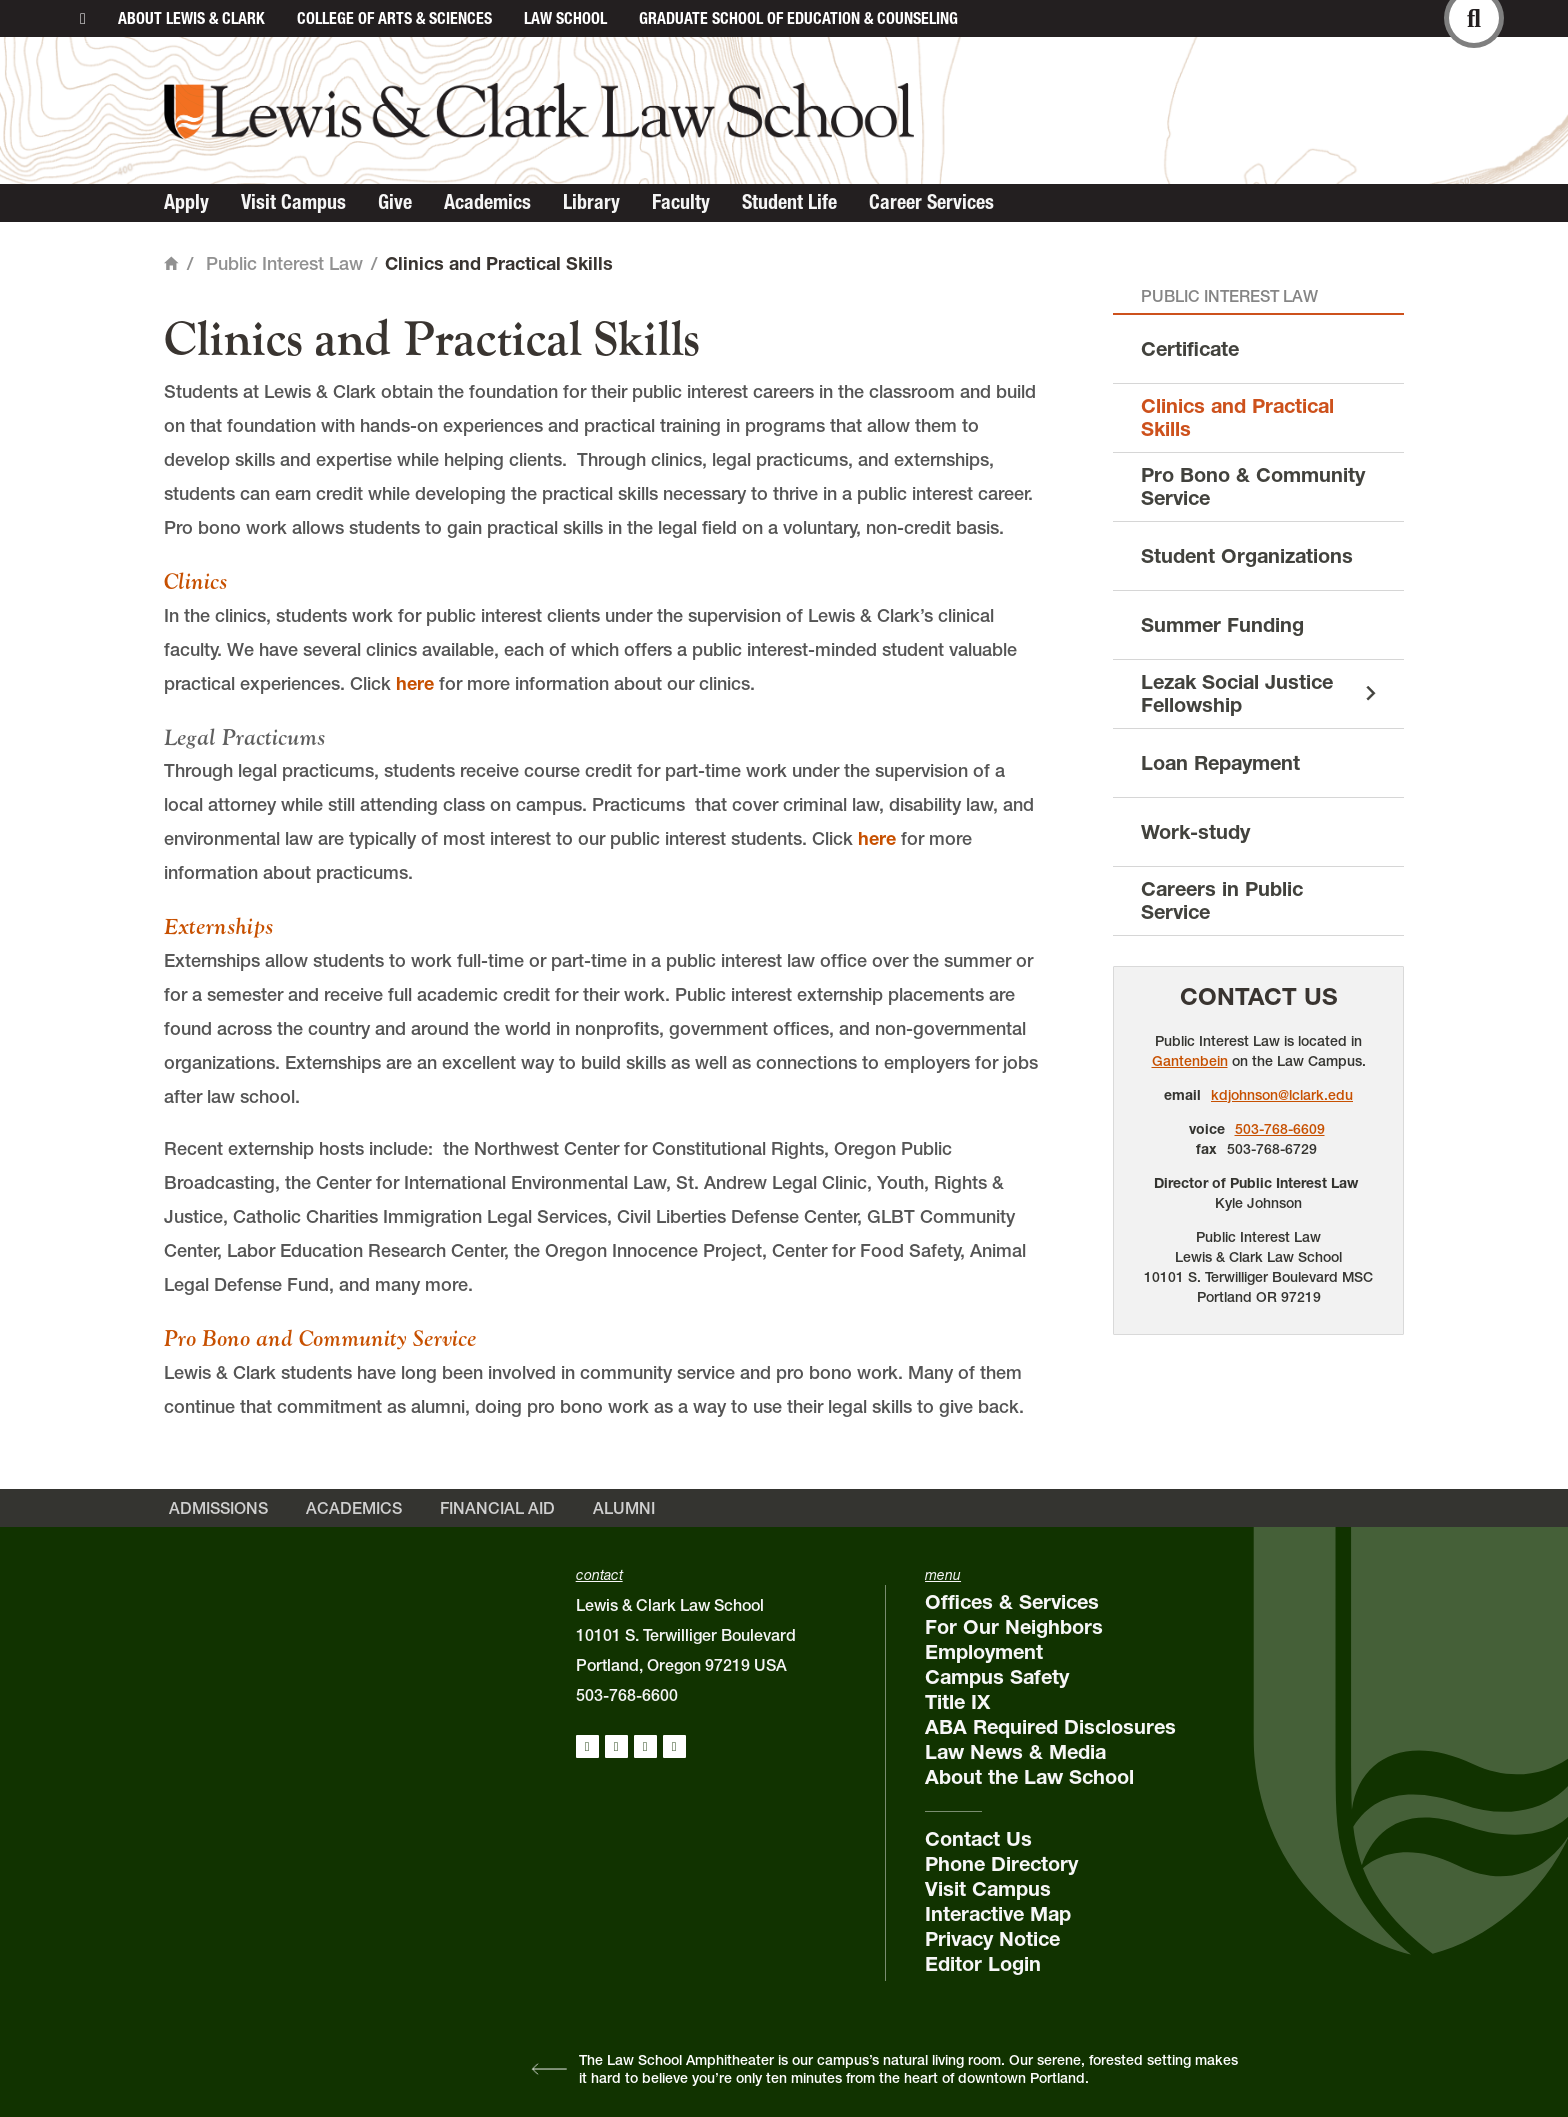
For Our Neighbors (1014, 1627)
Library (591, 202)
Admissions (218, 1508)
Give (395, 202)
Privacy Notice (992, 1939)
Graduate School (798, 18)
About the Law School (1029, 1777)
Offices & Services (1012, 1602)
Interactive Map (998, 1914)
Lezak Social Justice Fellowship (1237, 693)
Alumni (624, 1508)
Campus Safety (997, 1677)
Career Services (931, 202)
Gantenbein (1190, 1061)
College (394, 18)
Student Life (789, 202)
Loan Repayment (1220, 763)
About (191, 18)
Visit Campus (293, 202)
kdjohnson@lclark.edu (1282, 1095)
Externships (218, 926)
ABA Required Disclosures (1050, 1727)
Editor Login (983, 1964)
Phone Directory (1001, 1864)
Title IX (957, 1702)
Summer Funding (1222, 625)
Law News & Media (1015, 1752)
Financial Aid (497, 1508)
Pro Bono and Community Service (320, 1338)
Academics (487, 202)
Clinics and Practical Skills (1237, 417)
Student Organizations (1247, 556)
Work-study (1195, 832)
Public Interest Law (284, 263)
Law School (565, 18)
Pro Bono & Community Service (1253, 486)
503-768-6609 (1280, 1129)
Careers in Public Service (1222, 900)
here (415, 683)
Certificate (1190, 349)
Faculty (681, 202)
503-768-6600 (627, 1695)
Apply (186, 202)
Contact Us (1259, 996)
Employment (984, 1652)
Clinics (195, 581)
